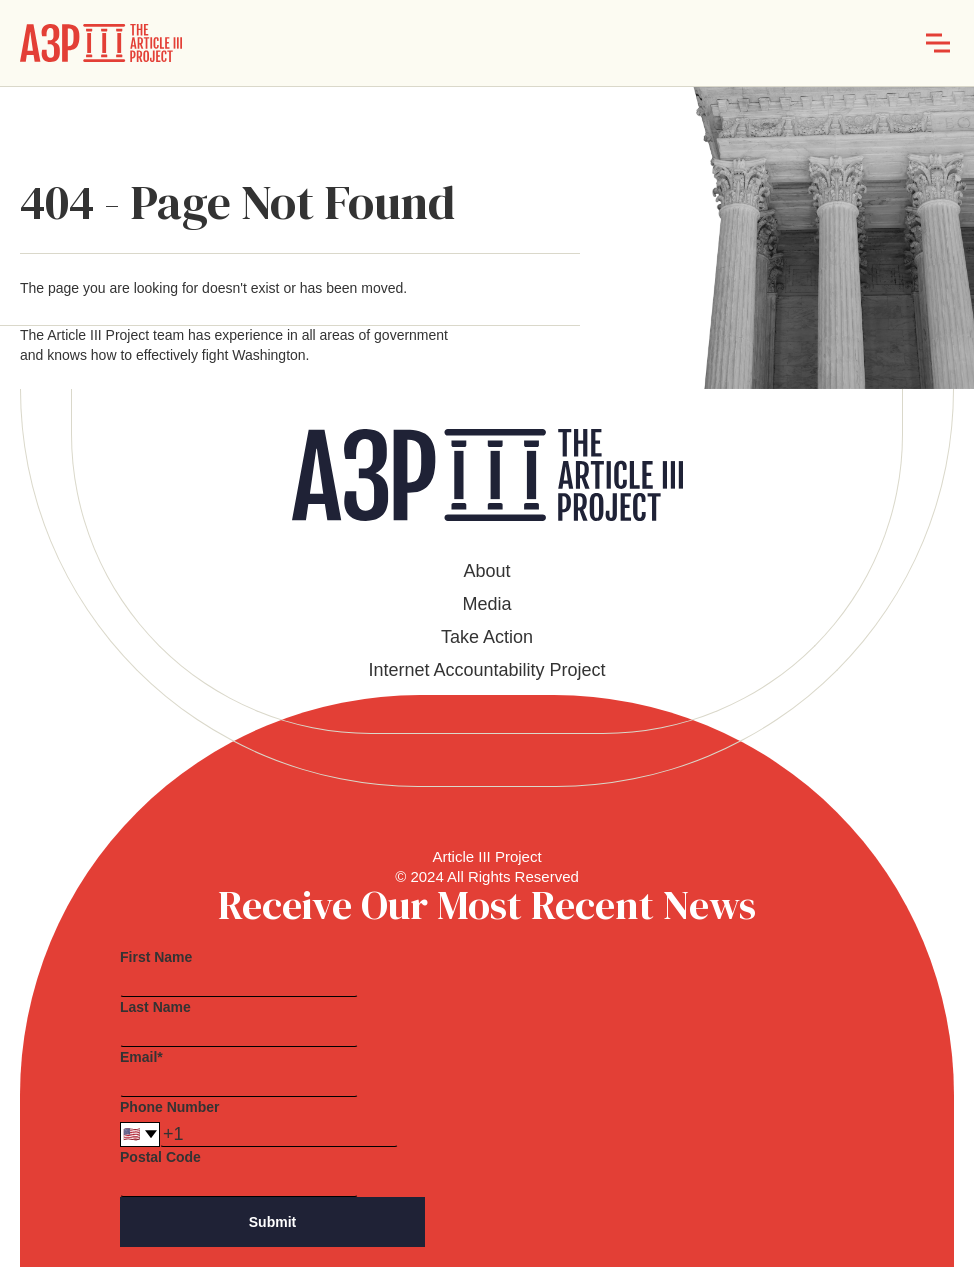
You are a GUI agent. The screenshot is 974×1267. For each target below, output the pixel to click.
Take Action (487, 637)
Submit (272, 1222)
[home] (101, 43)
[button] (938, 43)
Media (486, 604)
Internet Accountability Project (486, 670)
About (486, 571)
